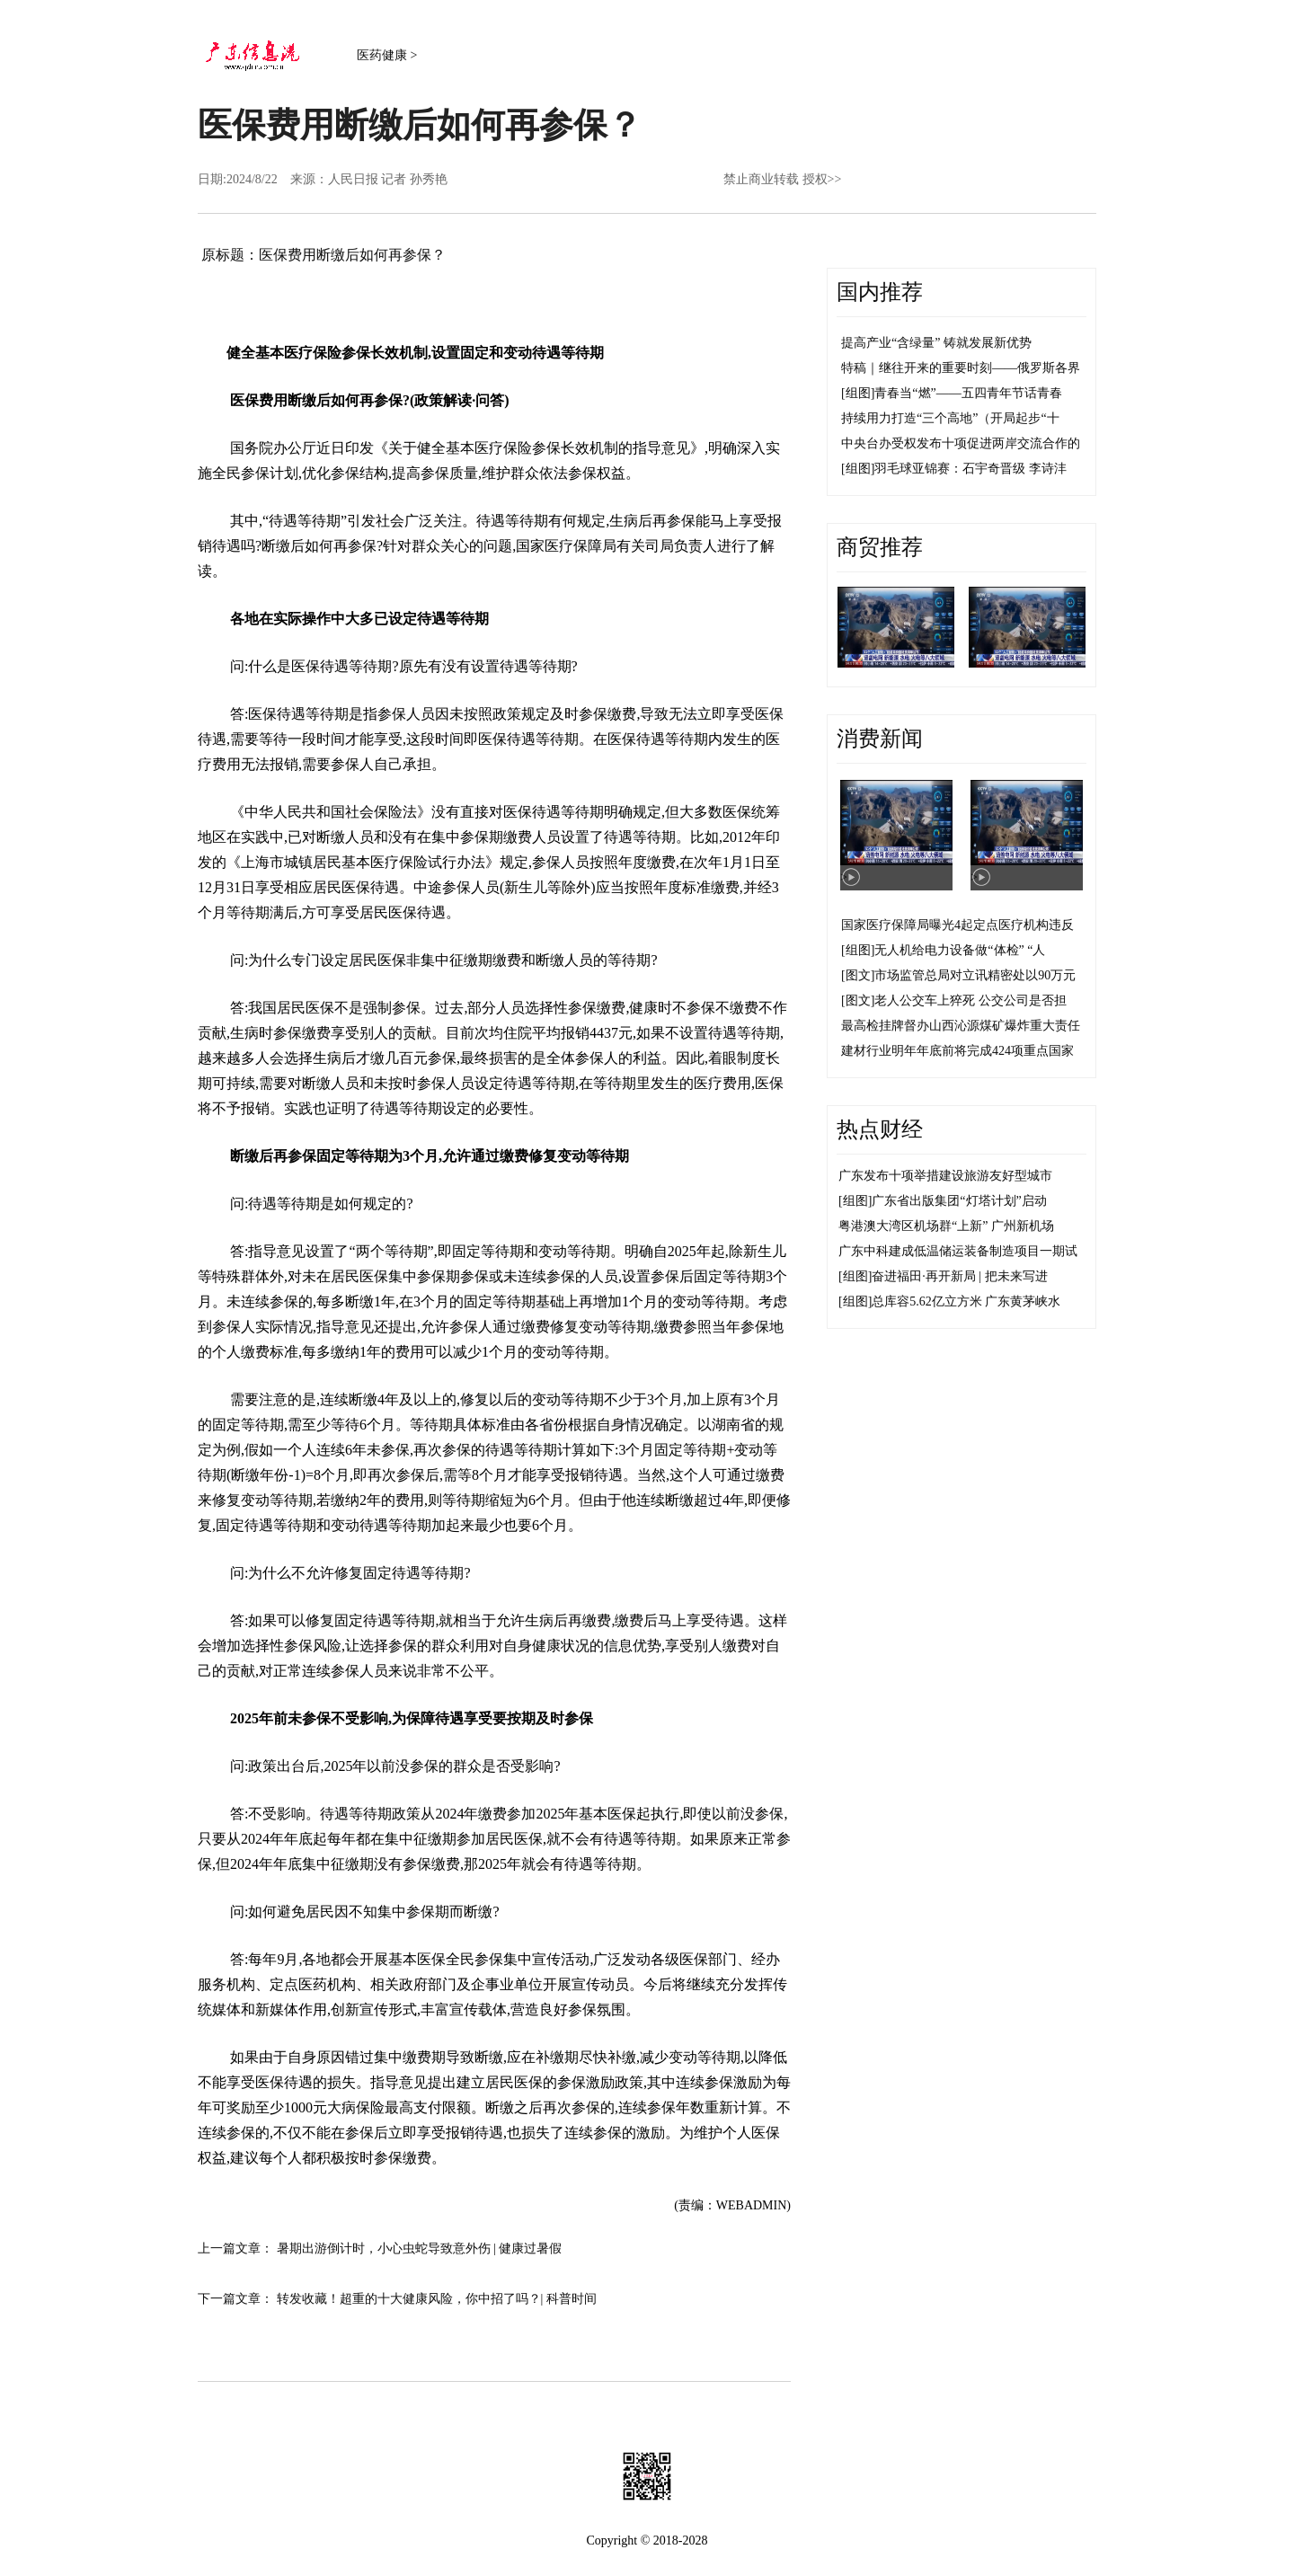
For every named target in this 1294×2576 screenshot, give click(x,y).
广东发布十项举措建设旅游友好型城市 (945, 1175)
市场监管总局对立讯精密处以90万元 (975, 975)
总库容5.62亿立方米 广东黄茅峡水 (966, 1301)
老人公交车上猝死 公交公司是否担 (970, 1000)
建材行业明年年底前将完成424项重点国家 (957, 1051)
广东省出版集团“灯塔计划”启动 (959, 1201)
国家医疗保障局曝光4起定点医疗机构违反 (957, 925)
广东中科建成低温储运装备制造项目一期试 (957, 1251)
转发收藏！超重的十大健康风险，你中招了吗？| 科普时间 (437, 2299)
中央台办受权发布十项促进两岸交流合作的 (960, 443)
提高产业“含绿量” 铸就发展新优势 (936, 343)
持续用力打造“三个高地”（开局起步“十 (950, 418)
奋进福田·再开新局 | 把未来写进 (959, 1276)
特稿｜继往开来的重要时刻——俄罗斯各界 (960, 368)
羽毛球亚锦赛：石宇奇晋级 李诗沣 (970, 468)
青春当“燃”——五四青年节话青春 (967, 393)
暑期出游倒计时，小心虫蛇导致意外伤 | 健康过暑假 (420, 2248)
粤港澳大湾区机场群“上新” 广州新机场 (946, 1226)
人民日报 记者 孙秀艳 (388, 179)
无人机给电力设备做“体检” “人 (959, 950)
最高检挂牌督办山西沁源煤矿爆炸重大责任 (960, 1025)
